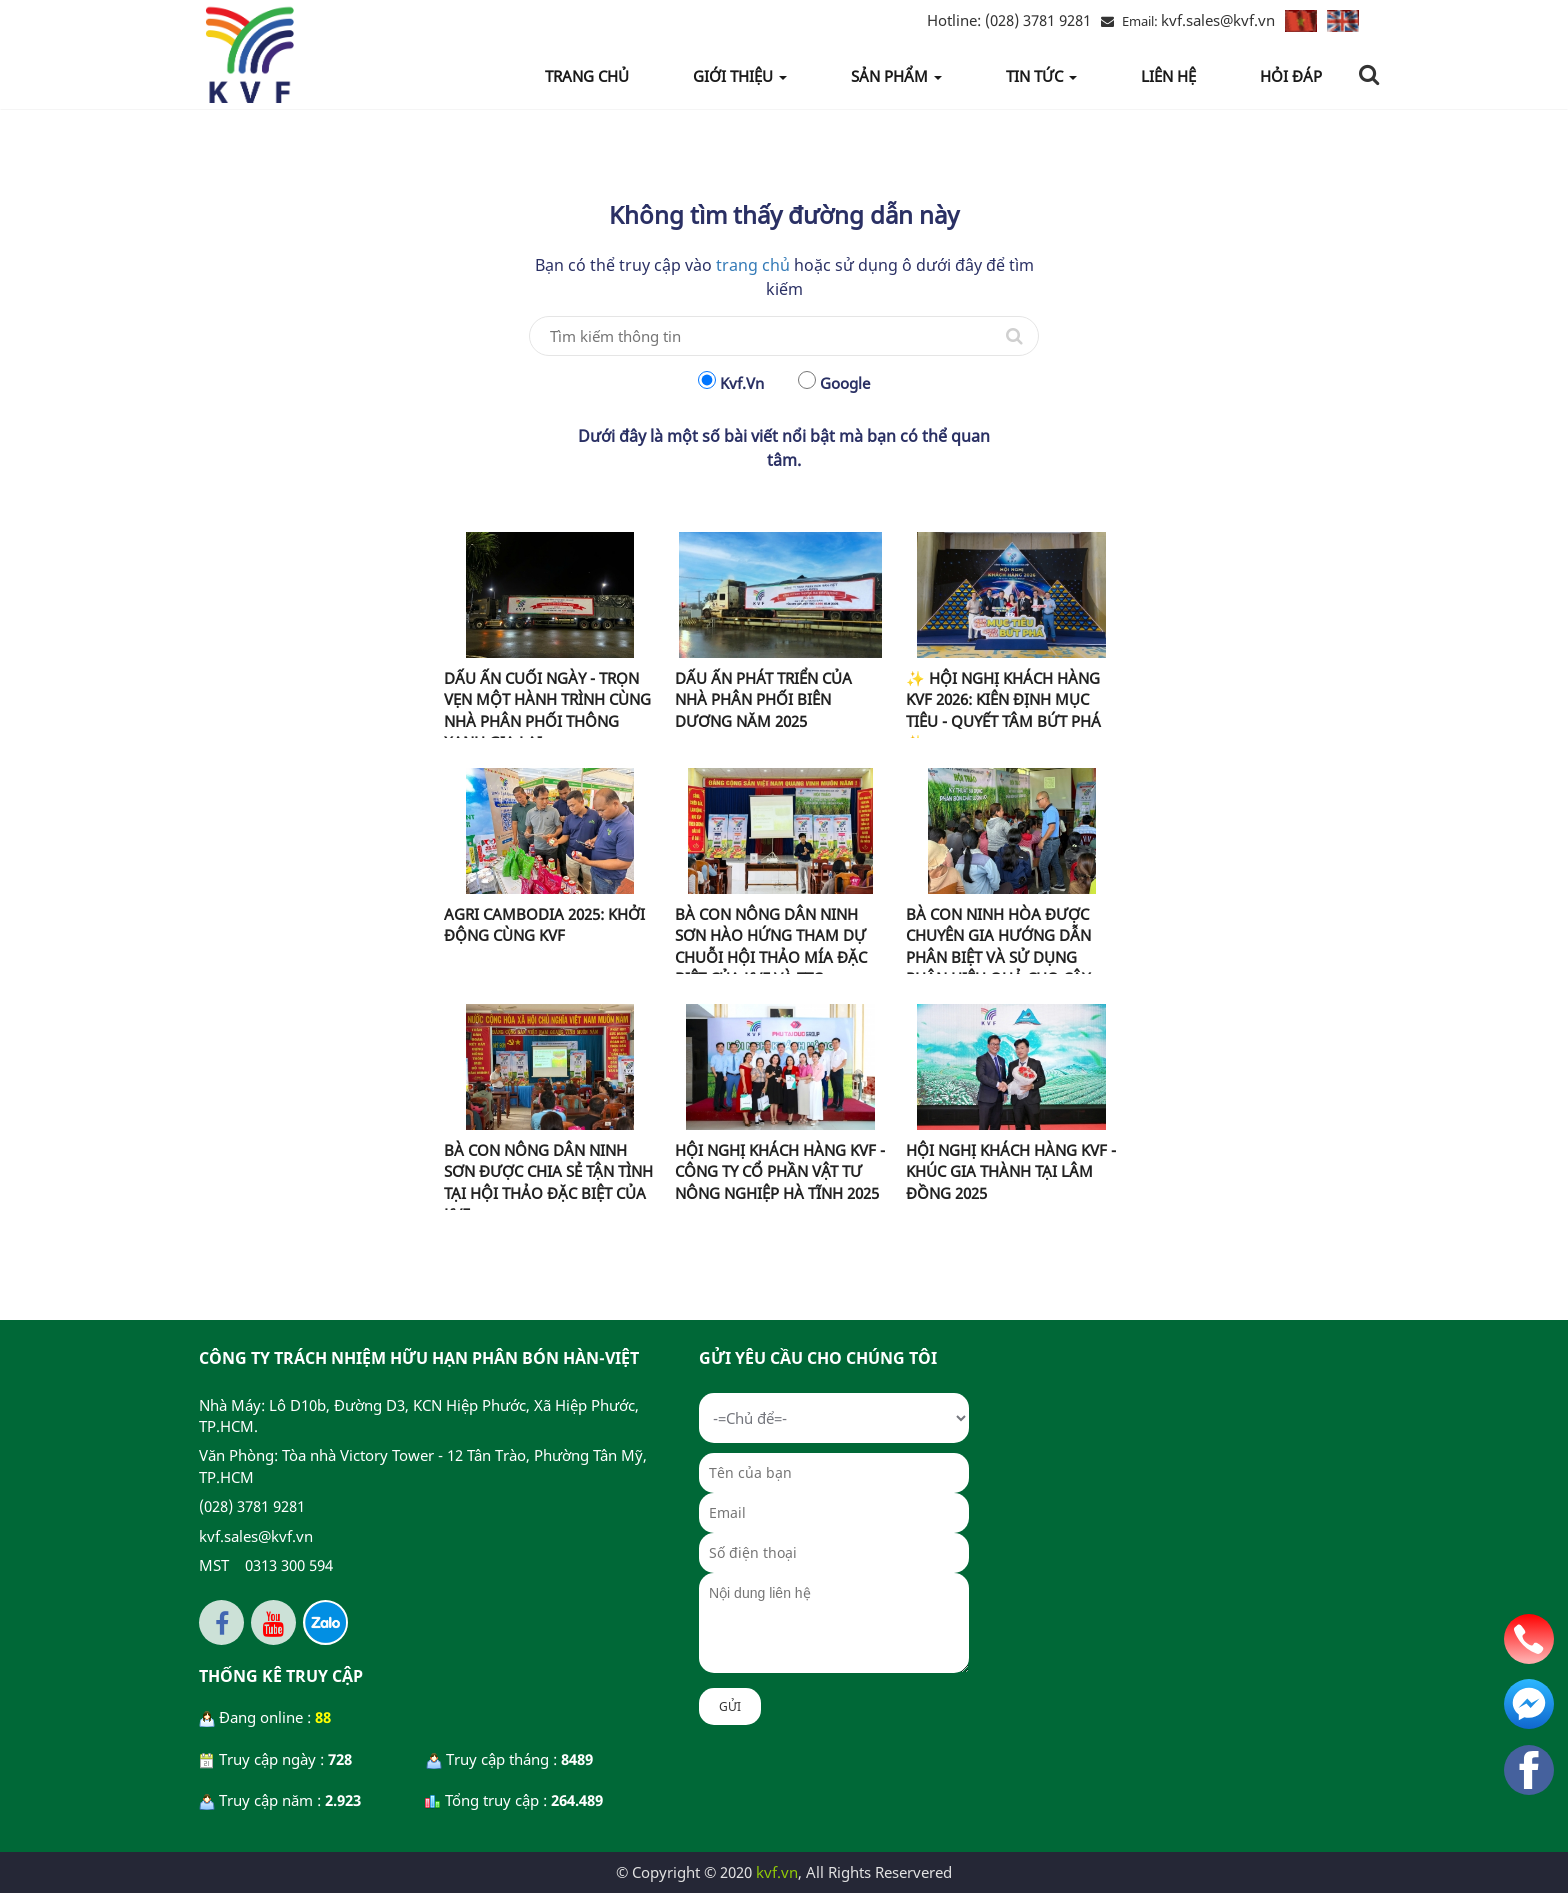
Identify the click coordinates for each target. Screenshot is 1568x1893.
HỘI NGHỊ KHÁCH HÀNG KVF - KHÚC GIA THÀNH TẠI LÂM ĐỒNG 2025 (1011, 1171)
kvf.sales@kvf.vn (1218, 20)
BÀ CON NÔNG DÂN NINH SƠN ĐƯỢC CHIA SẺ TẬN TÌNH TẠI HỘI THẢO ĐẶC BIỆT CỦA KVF (548, 1182)
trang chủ (753, 265)
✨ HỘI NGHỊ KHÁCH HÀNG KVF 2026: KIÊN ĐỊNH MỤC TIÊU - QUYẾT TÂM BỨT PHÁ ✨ (1003, 710)
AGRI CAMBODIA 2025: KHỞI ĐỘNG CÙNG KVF (544, 924)
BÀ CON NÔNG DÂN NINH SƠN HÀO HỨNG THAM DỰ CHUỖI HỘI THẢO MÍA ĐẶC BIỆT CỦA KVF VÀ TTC (771, 946)
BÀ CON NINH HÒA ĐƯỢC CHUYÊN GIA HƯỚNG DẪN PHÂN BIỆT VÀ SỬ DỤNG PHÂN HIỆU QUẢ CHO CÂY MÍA (998, 957)
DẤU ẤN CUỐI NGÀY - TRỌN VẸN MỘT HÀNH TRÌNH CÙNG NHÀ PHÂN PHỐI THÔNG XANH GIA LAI (547, 710)
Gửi (730, 1706)
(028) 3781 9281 (1009, 20)
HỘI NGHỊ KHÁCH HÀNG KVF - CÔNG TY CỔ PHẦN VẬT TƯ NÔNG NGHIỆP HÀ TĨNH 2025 (780, 1171)
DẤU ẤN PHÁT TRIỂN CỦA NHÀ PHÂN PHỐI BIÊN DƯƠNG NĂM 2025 (763, 699)
